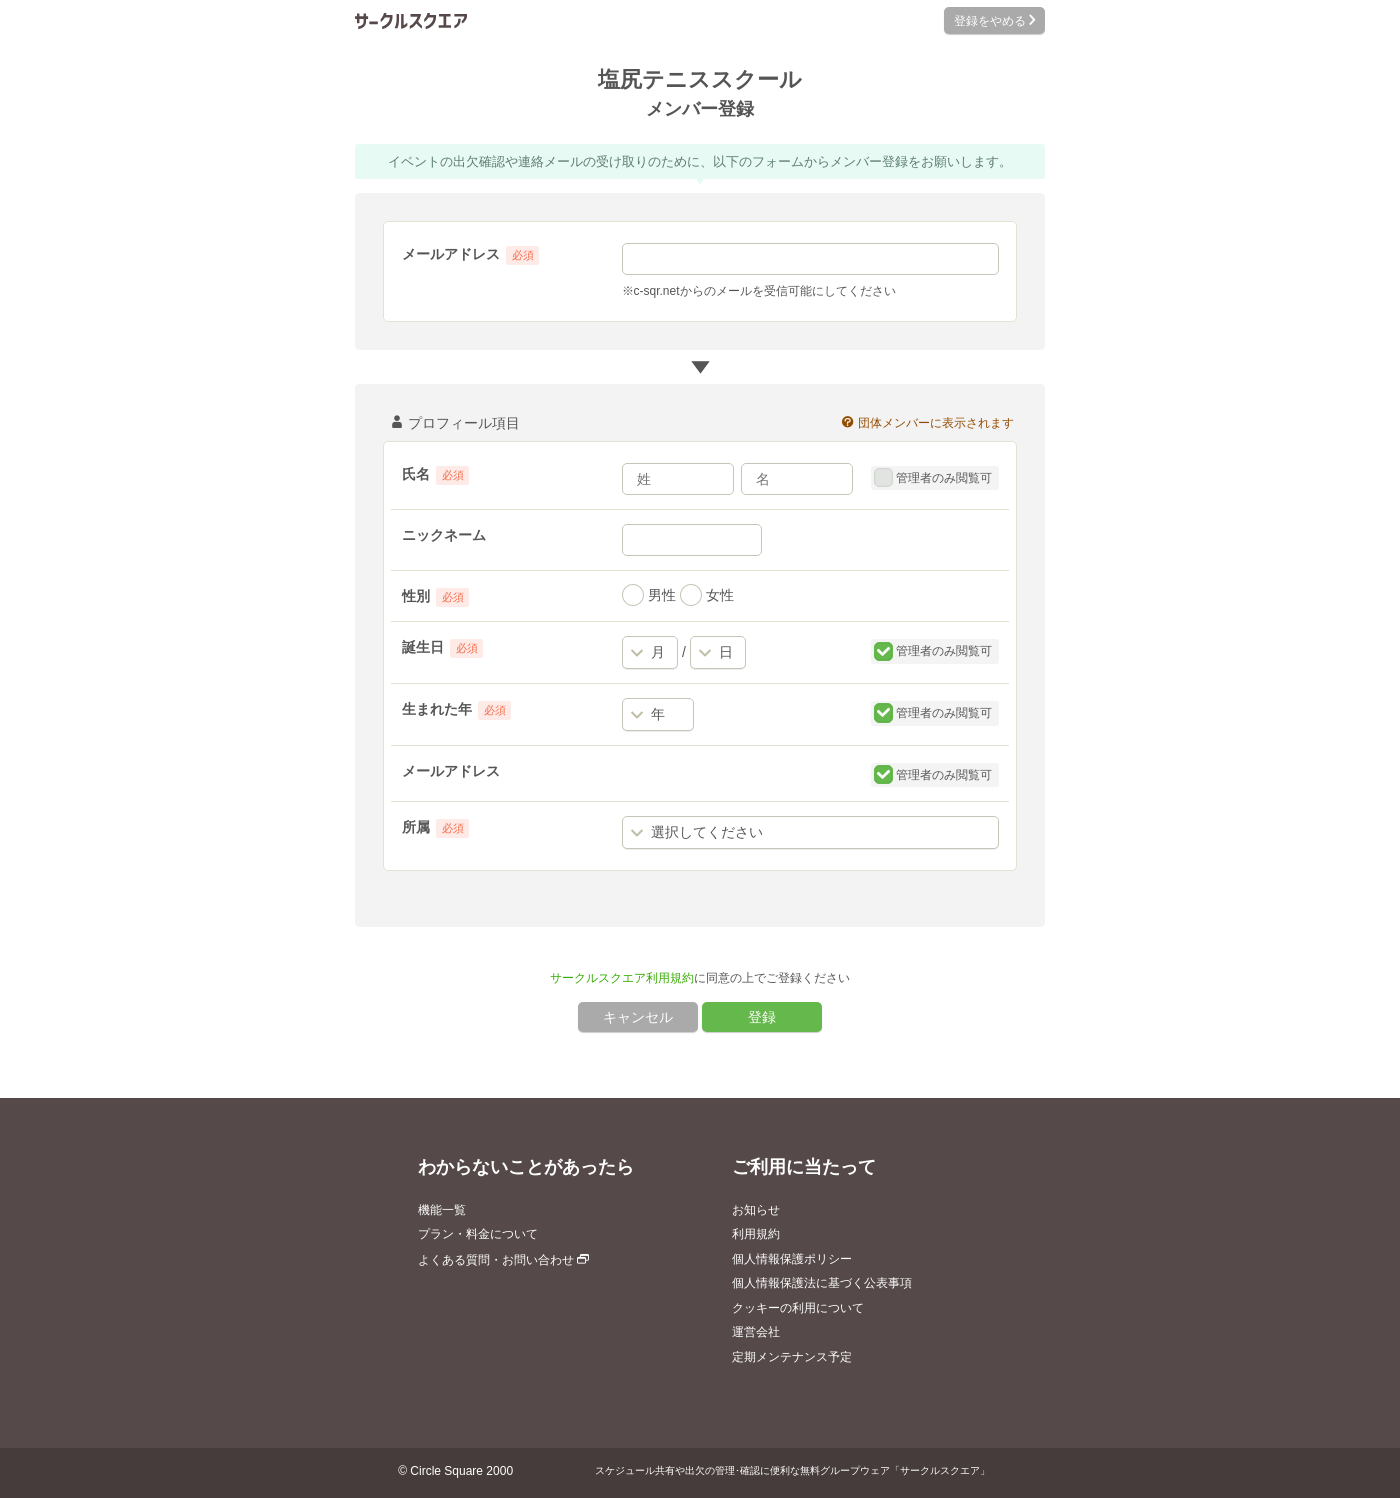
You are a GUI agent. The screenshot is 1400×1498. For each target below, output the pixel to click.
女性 (707, 595)
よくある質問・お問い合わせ (503, 1260)
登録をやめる (994, 21)
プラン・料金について (478, 1234)
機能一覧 (442, 1210)
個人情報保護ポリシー (792, 1259)
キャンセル (638, 1017)
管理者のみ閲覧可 (933, 478)
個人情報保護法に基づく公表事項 (822, 1283)
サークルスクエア (411, 20)
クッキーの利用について (798, 1308)
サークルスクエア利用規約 (622, 978)
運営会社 (756, 1332)
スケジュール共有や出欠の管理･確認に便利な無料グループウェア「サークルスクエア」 (792, 1470)
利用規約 (756, 1234)
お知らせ (756, 1210)
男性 (649, 595)
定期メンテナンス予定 (792, 1357)
